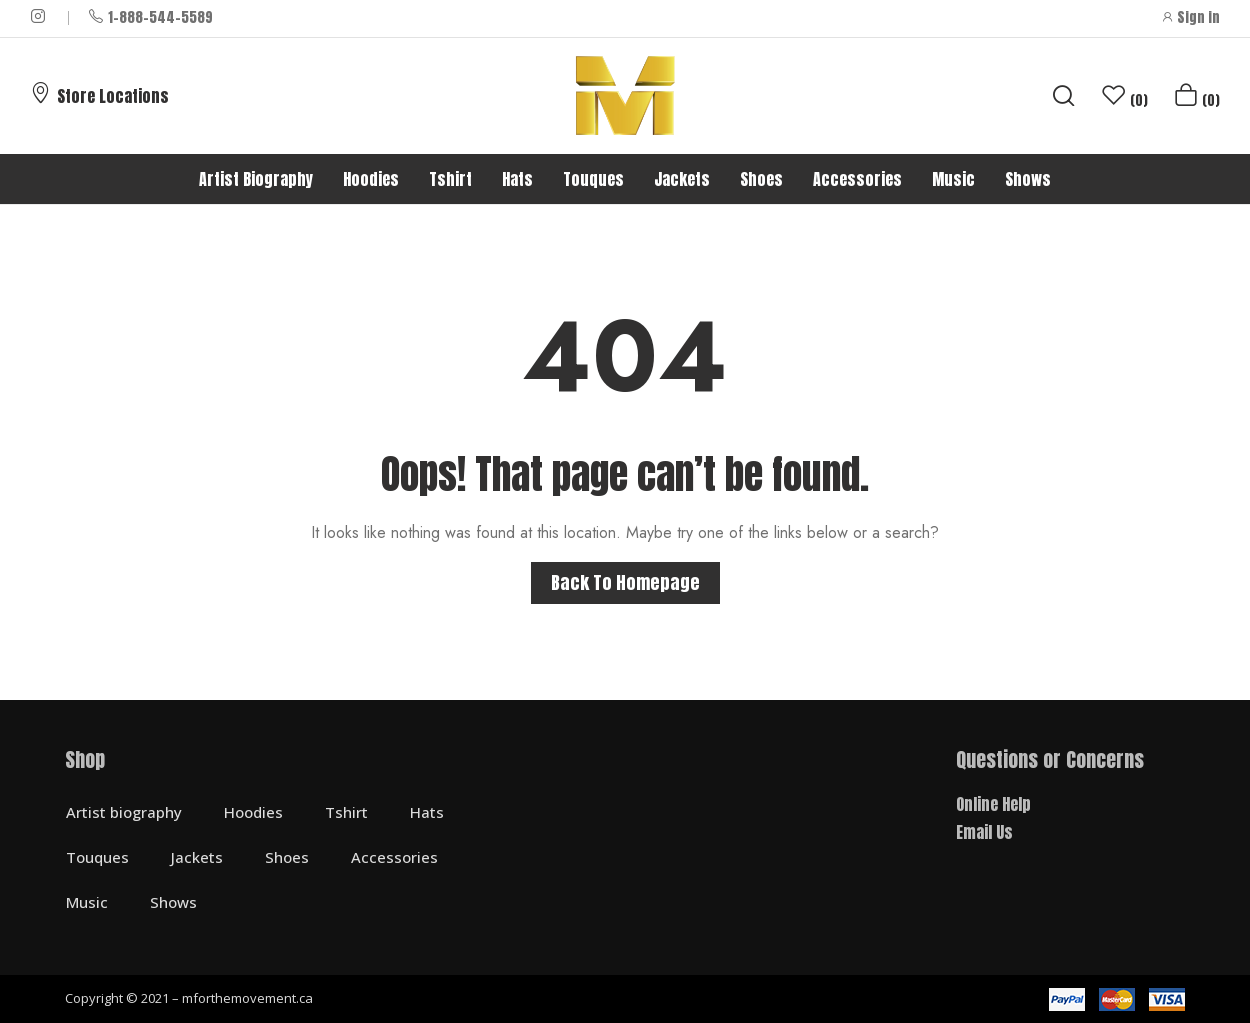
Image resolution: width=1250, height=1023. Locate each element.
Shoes (287, 857)
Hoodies (253, 812)
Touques (97, 857)
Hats (427, 812)
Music (87, 902)
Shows (173, 902)
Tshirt (346, 812)
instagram (39, 16)
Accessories (394, 857)
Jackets (197, 857)
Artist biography (124, 812)
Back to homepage (625, 582)
